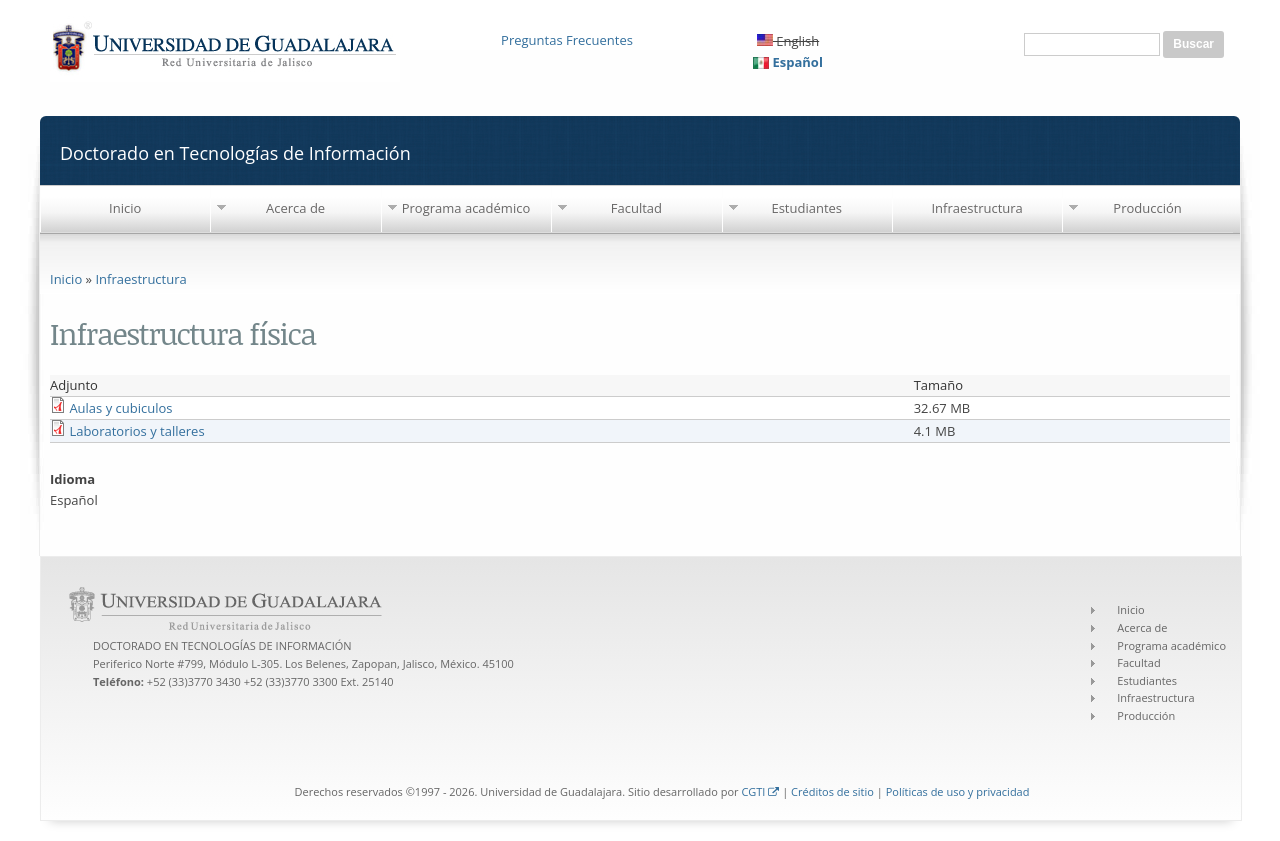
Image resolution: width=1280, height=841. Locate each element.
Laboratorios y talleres (136, 431)
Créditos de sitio (832, 791)
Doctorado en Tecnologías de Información (235, 153)
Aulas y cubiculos (120, 408)
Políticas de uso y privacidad (958, 791)
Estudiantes (806, 208)
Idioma (72, 479)
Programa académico (466, 208)
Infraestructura (976, 208)
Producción (1147, 208)
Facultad (636, 208)
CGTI (760, 791)
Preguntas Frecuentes (567, 40)
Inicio (125, 208)
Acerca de (295, 208)
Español (788, 62)
